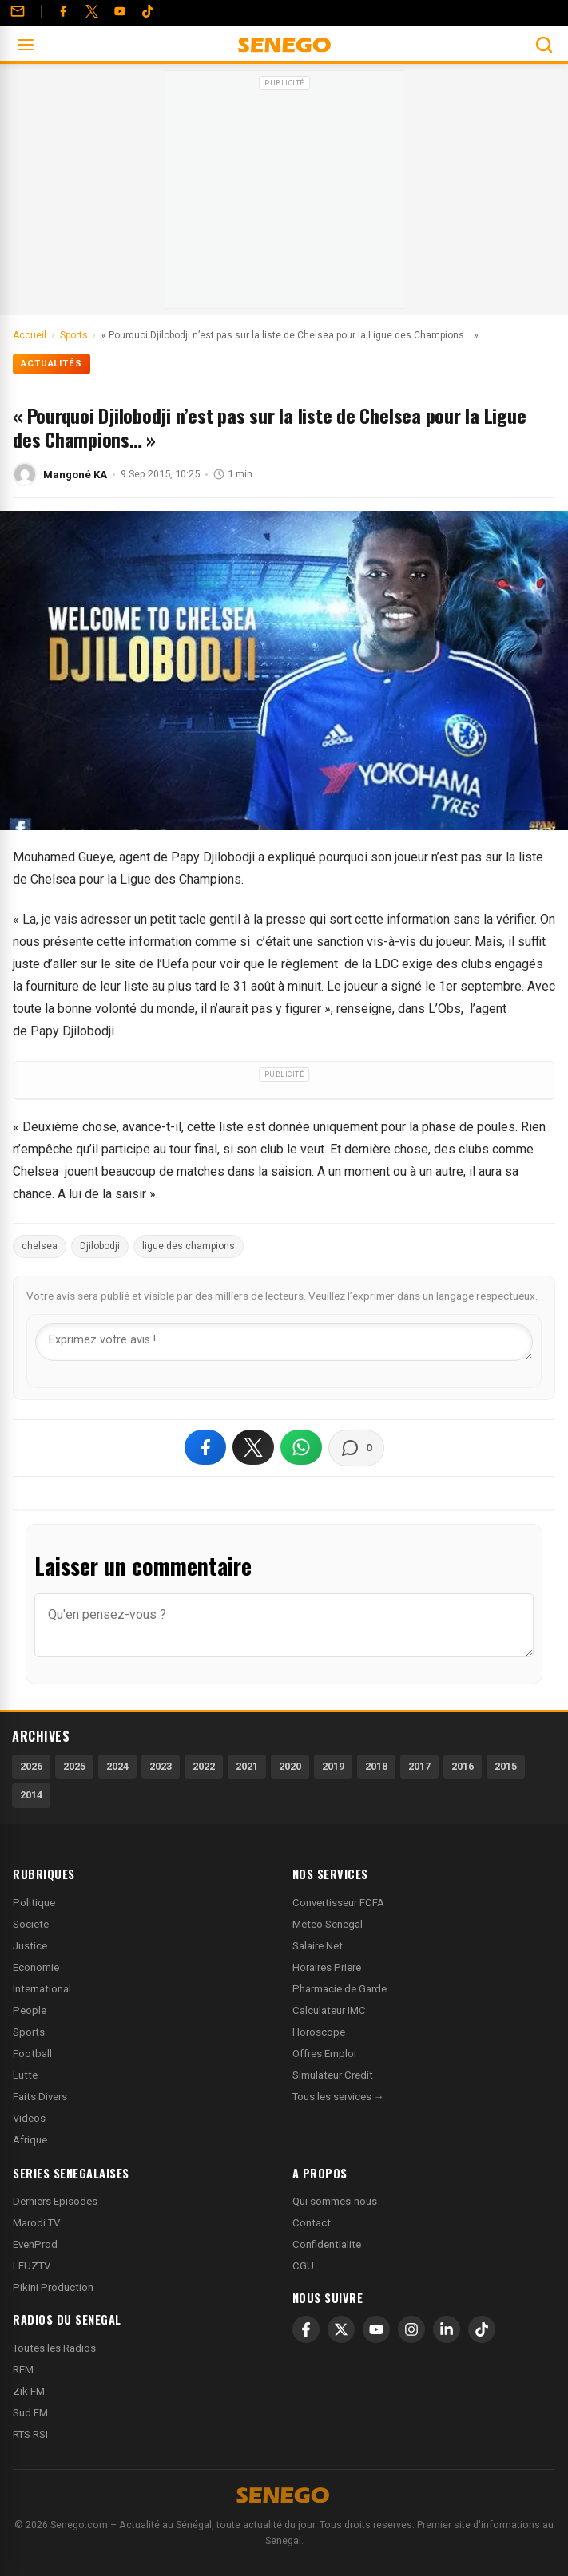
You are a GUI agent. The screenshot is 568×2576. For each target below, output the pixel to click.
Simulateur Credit (332, 2075)
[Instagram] (411, 2329)
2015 (506, 1766)
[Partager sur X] (253, 1447)
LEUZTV (31, 2266)
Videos (29, 2118)
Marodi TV (36, 2223)
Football (32, 2054)
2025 (74, 1766)
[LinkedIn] (446, 2329)
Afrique (30, 2140)
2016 (462, 1766)
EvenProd (35, 2244)
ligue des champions (188, 1246)
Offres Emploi (324, 2054)
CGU (303, 2266)
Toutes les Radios (54, 2348)
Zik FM (29, 2391)
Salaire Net (317, 1946)
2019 (333, 1766)
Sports (29, 2032)
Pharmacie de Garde (339, 1989)
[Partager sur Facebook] (205, 1447)
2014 (31, 1795)
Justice (30, 1946)
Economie (36, 1967)
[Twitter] (91, 11)
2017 (419, 1766)
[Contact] (18, 11)
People (29, 2010)
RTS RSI (30, 2434)
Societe (31, 1924)
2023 (160, 1766)
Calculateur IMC (329, 2010)
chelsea (40, 1246)
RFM (23, 2370)
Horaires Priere (326, 1967)
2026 (31, 1766)
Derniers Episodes (55, 2201)
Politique (34, 1903)
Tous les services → (338, 2097)
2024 (117, 1766)
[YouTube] (119, 11)
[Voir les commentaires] (356, 1448)
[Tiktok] (147, 11)
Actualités (51, 363)
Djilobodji (100, 1246)
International (42, 1989)
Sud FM (30, 2413)
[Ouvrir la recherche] (544, 44)
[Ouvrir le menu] (26, 44)
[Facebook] (63, 11)
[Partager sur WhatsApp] (301, 1447)
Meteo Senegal (327, 1924)
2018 (376, 1766)
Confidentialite (326, 2244)
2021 (247, 1766)
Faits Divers (40, 2097)
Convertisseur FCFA (338, 1903)
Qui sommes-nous (334, 2201)
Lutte (25, 2075)
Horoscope (318, 2032)
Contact (311, 2223)
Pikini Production (53, 2287)
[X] (341, 2329)
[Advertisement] (284, 195)
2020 (290, 1766)
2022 (204, 1766)
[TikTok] (481, 2329)
